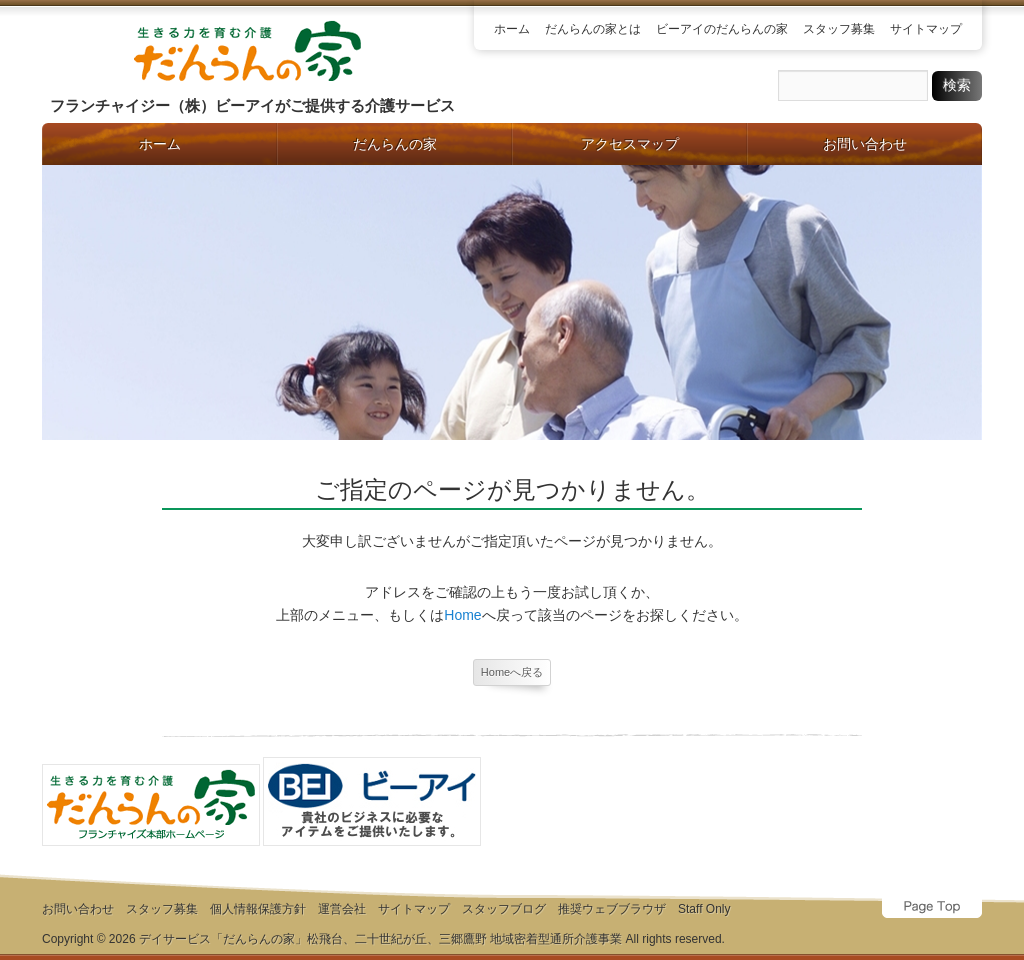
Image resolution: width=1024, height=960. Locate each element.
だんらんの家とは (593, 29)
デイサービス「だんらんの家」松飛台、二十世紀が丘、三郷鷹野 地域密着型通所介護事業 (380, 939)
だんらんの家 (395, 144)
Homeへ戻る (512, 672)
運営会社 (342, 909)
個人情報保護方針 (258, 909)
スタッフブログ (504, 909)
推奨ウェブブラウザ (612, 909)
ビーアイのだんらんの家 (722, 29)
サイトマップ (926, 29)
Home (462, 615)
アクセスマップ (630, 144)
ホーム (512, 29)
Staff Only (704, 909)
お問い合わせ (865, 144)
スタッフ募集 (839, 29)
